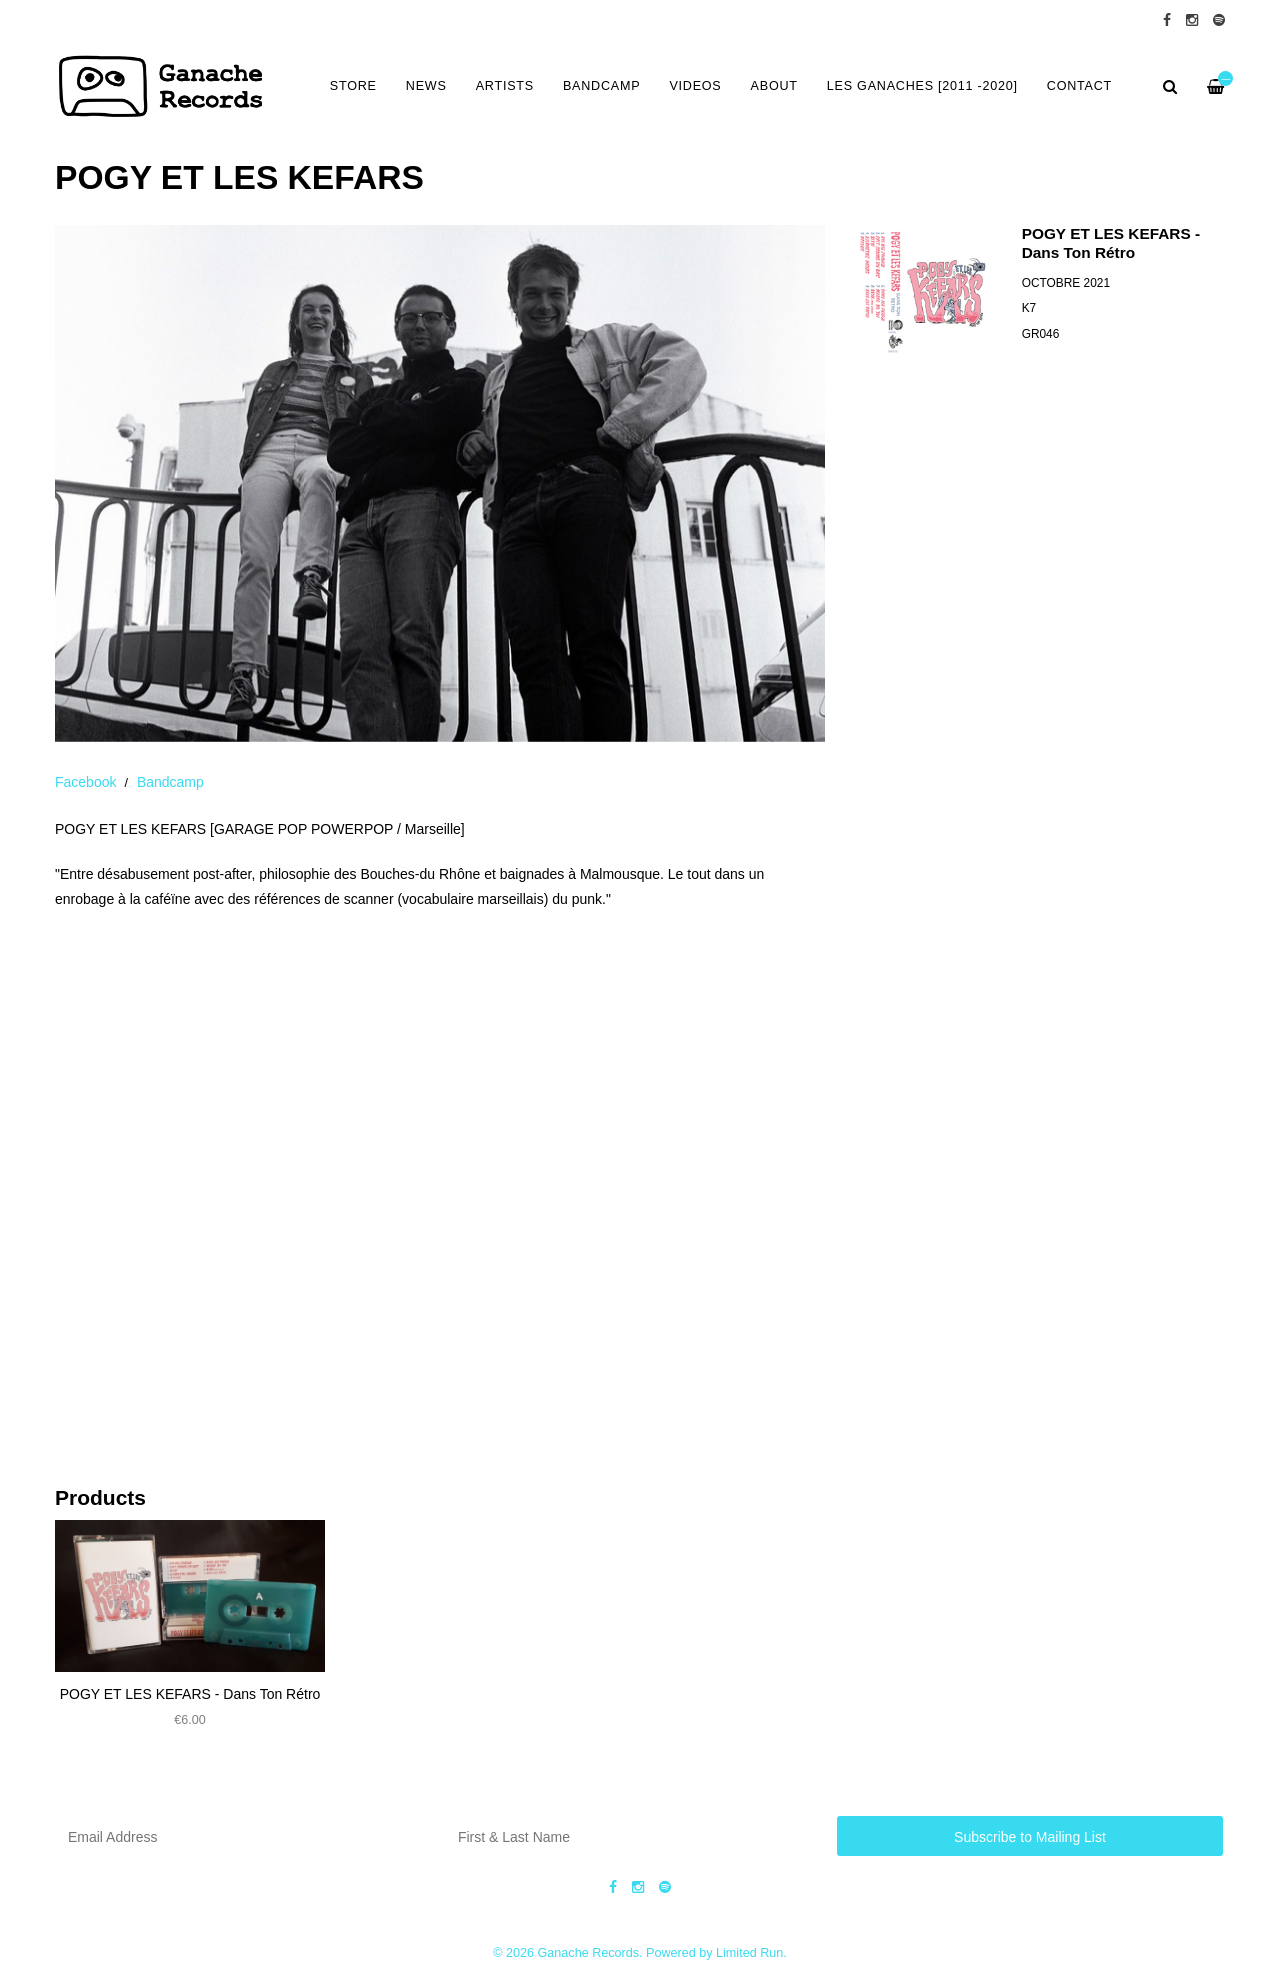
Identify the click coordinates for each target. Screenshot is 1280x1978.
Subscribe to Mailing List (1030, 1837)
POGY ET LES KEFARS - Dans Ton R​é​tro (190, 1694)
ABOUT (774, 86)
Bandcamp (170, 782)
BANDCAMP (601, 86)
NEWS (426, 86)
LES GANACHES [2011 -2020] (922, 86)
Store (353, 86)
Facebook (85, 782)
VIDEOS (695, 86)
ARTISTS (505, 86)
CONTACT (1079, 86)
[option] (440, 483)
